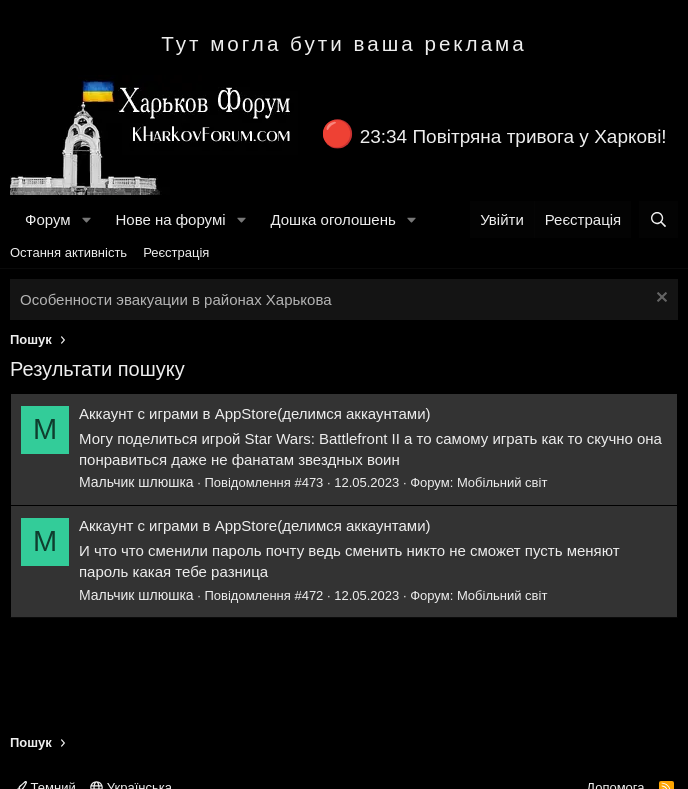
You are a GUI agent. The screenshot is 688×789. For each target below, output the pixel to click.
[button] (86, 219)
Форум (48, 219)
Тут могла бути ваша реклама (344, 43)
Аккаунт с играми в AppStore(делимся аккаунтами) (255, 413)
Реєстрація (176, 252)
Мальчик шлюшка (136, 482)
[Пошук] (658, 219)
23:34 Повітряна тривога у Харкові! (513, 136)
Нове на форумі (170, 219)
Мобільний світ (502, 482)
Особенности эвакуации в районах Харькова (176, 299)
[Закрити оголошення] (659, 299)
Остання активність (68, 252)
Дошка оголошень (332, 219)
